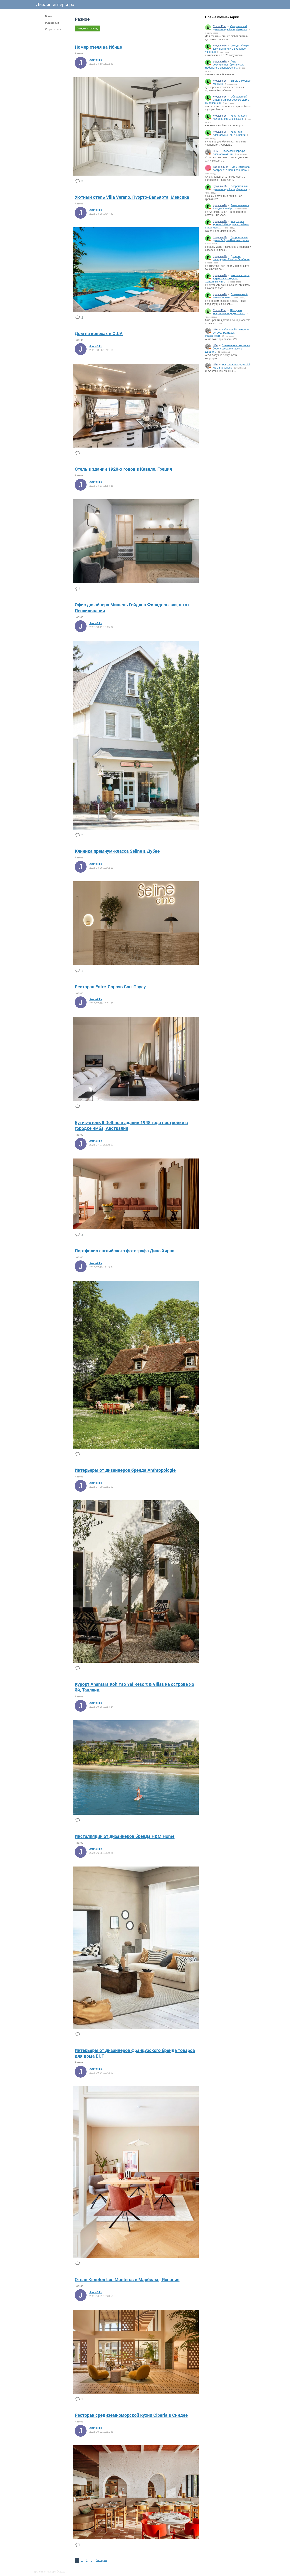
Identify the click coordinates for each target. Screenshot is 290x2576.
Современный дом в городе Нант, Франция (230, 28)
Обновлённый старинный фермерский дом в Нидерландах (227, 99)
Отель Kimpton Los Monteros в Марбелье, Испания (127, 2279)
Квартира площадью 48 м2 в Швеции (229, 133)
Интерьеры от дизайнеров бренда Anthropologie (125, 1470)
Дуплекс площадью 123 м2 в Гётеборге (231, 258)
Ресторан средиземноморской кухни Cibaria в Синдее (131, 2415)
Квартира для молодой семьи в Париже (230, 117)
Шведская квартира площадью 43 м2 (229, 152)
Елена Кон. (219, 26)
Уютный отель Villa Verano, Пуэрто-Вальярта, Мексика (132, 197)
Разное (79, 53)
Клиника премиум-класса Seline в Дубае (117, 851)
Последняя (101, 2560)
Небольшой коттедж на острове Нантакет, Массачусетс (227, 332)
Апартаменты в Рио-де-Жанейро (231, 207)
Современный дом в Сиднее (230, 296)
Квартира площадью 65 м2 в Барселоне (231, 366)
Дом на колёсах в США (99, 333)
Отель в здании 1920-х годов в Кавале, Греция (123, 469)
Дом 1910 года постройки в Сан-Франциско (231, 168)
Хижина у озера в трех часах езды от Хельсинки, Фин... (227, 278)
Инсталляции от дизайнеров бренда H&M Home (125, 1836)
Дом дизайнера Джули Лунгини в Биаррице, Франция (227, 48)
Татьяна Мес (220, 166)
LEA (215, 150)
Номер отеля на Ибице (98, 47)
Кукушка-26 (220, 45)
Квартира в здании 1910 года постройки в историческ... (227, 224)
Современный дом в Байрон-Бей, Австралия (231, 239)
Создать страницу (87, 28)
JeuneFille (95, 59)
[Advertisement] (228, 436)
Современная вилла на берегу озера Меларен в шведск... (227, 348)
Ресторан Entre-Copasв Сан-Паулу (110, 986)
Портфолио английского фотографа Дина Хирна (124, 1250)
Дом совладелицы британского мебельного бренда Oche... (225, 64)
